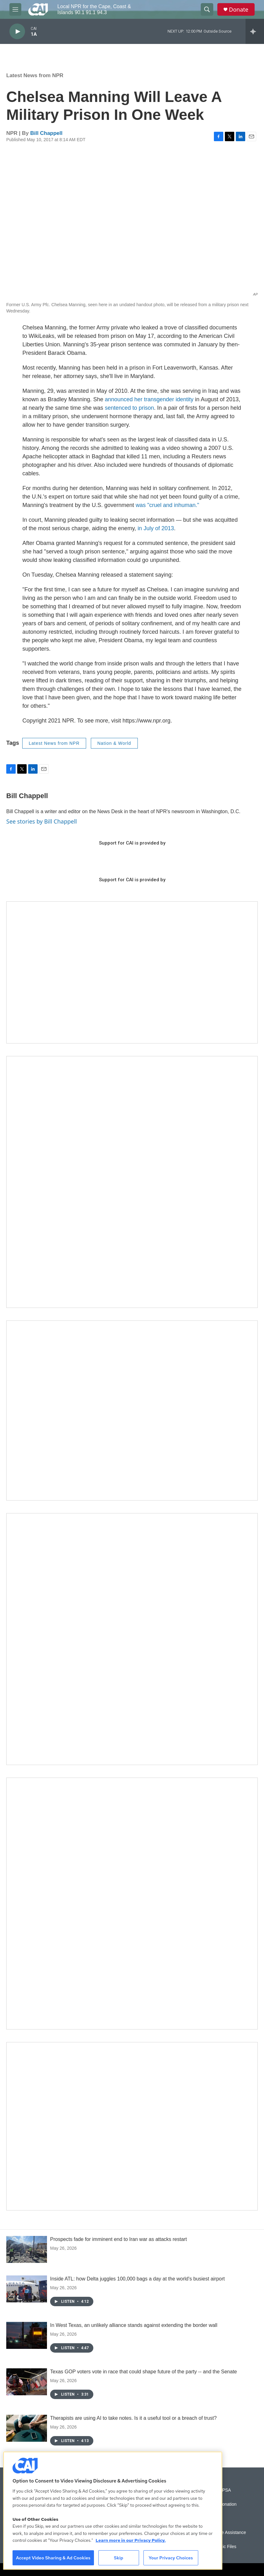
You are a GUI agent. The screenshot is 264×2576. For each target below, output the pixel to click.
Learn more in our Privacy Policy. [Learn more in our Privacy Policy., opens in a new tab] (131, 2540)
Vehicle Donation (220, 2504)
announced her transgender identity (149, 399)
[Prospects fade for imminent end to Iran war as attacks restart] (26, 2249)
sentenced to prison (129, 408)
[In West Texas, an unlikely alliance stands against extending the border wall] (26, 2335)
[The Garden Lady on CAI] (132, 1182)
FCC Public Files (220, 2546)
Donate (238, 9)
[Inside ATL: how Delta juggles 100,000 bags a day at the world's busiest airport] (26, 2288)
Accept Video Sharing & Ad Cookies (53, 2558)
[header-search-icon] (207, 9)
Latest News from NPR (34, 75)
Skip (118, 2558)
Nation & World (114, 743)
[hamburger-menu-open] (15, 9)
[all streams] (255, 31)
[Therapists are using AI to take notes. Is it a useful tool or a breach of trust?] (26, 2428)
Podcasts (213, 2518)
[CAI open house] (132, 1411)
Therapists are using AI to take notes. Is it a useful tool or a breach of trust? (133, 2418)
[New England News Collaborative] (132, 1903)
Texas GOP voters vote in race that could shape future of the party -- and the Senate (143, 2371)
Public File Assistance (225, 2532)
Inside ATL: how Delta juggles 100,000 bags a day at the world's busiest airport (137, 2278)
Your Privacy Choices (170, 2558)
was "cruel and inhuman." (167, 505)
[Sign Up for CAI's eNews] (132, 1639)
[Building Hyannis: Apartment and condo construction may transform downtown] (132, 2126)
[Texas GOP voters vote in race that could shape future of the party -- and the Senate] (26, 2381)
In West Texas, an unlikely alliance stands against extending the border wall (133, 2325)
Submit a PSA (217, 2490)
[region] (112, 2510)
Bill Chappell (46, 133)
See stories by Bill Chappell (41, 821)
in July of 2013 (155, 528)
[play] (17, 31)
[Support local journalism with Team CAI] (132, 972)
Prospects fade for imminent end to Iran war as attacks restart (118, 2239)
